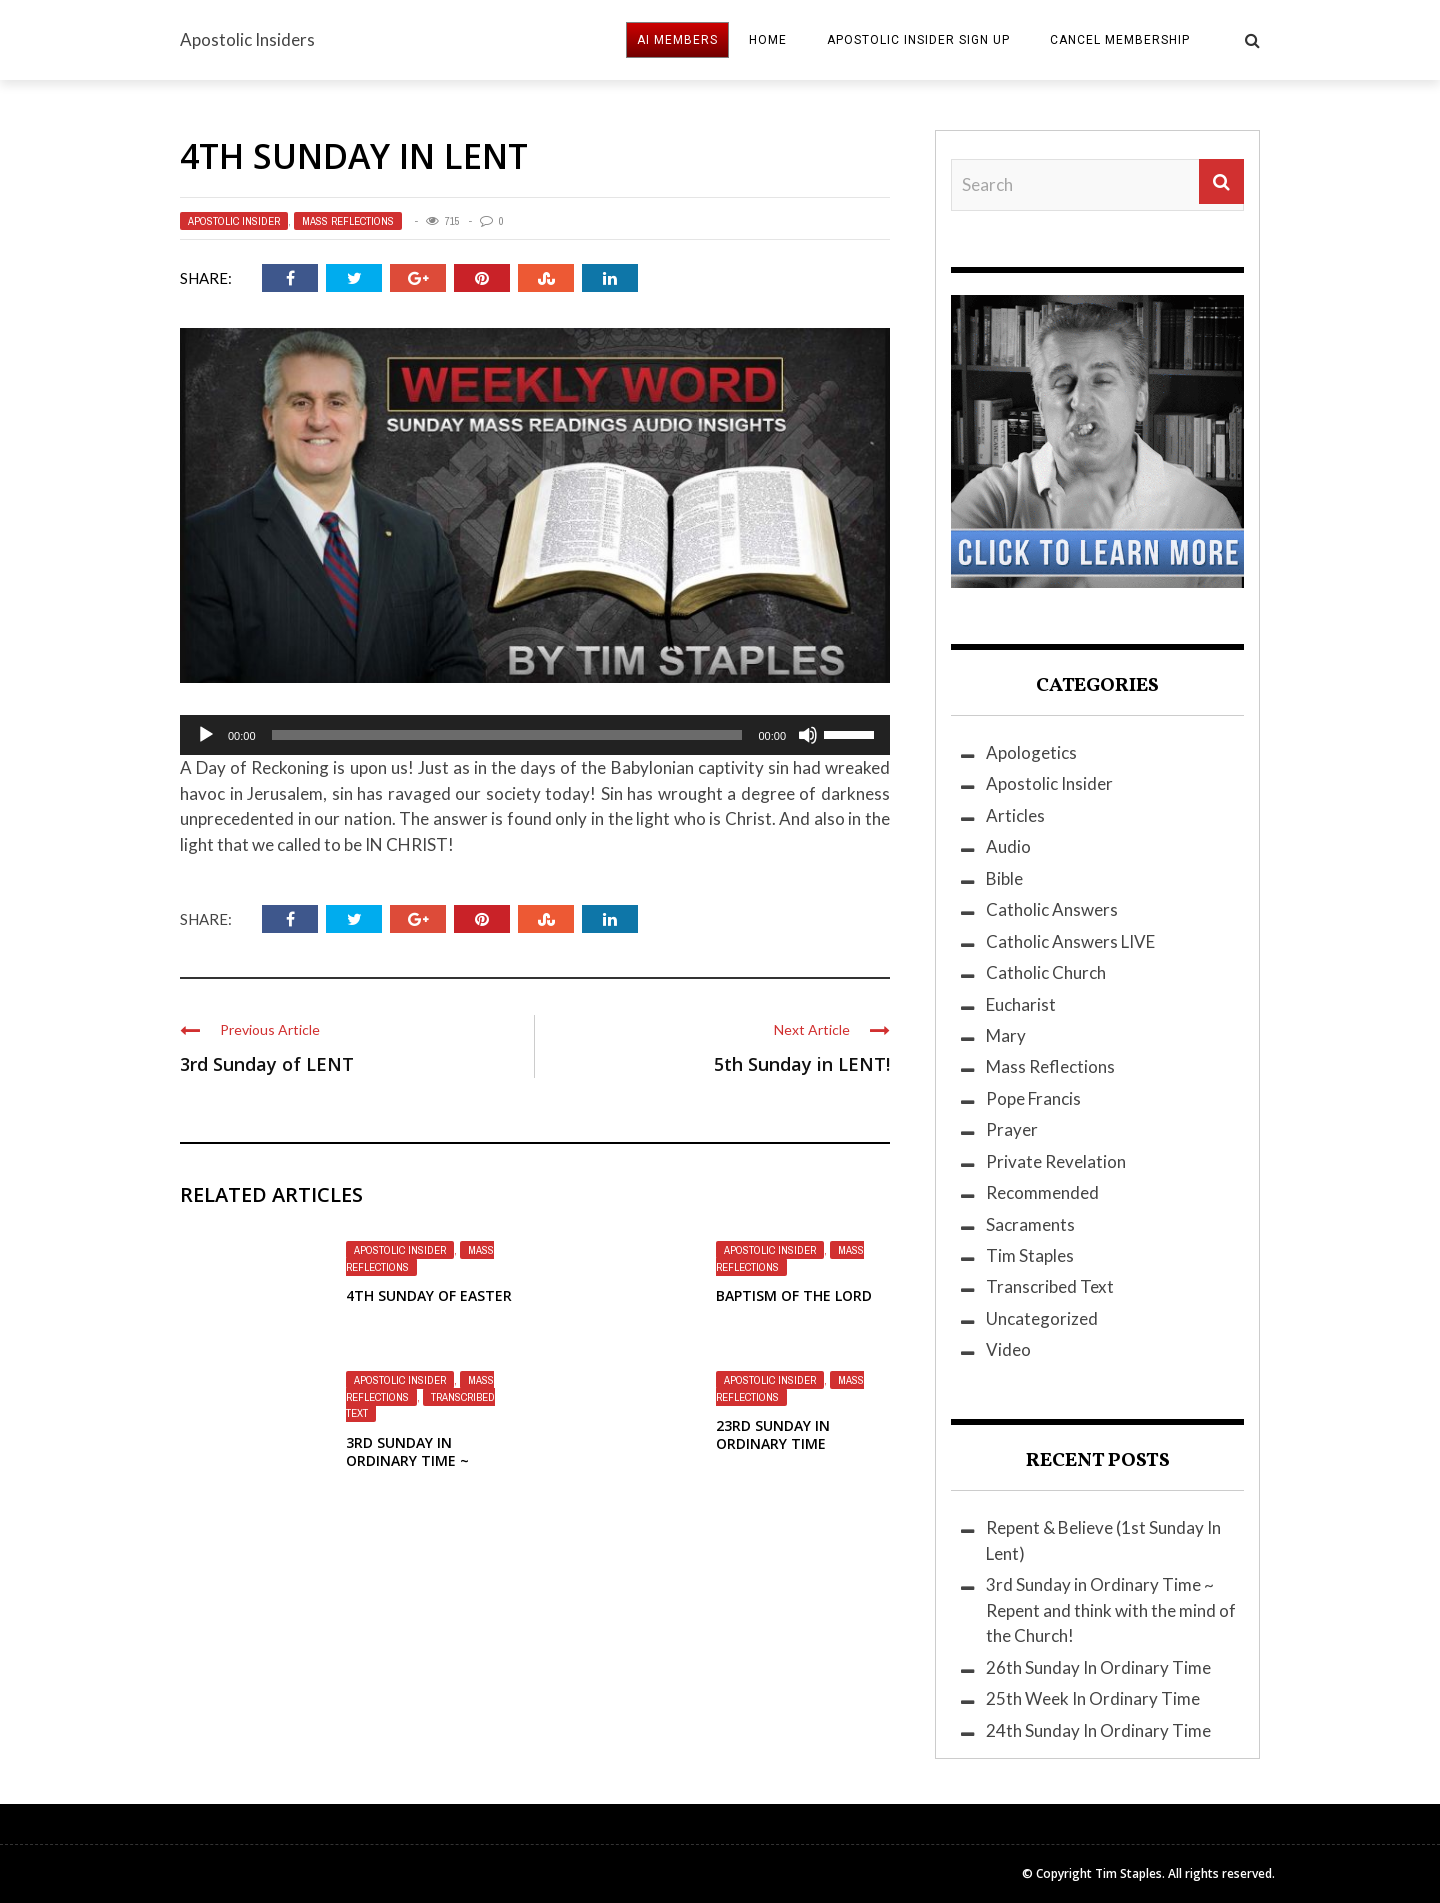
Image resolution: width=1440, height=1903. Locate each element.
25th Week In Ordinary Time (1093, 1698)
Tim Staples (1030, 1255)
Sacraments (1030, 1224)
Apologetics (1031, 752)
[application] (535, 735)
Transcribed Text (1050, 1286)
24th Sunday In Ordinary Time (1098, 1730)
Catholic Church (1046, 972)
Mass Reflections (348, 221)
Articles (1015, 815)
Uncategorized (1042, 1318)
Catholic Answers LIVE (1070, 941)
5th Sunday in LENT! (802, 1064)
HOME (768, 40)
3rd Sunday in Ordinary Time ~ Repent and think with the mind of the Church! (1111, 1610)
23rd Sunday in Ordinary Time (773, 1434)
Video (1008, 1349)
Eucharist (1021, 1004)
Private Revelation (1056, 1161)
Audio (1008, 846)
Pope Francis (1033, 1098)
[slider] (507, 735)
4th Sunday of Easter (429, 1295)
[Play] (206, 735)
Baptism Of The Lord (794, 1295)
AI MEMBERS (677, 40)
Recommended (1042, 1192)
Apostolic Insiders (247, 39)
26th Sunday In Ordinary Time (1098, 1667)
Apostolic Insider (234, 221)
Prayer (1012, 1129)
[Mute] (808, 735)
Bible (1004, 878)
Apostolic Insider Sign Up (918, 40)
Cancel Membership (1120, 40)
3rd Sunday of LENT (267, 1064)
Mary (1006, 1035)
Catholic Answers (1052, 909)
